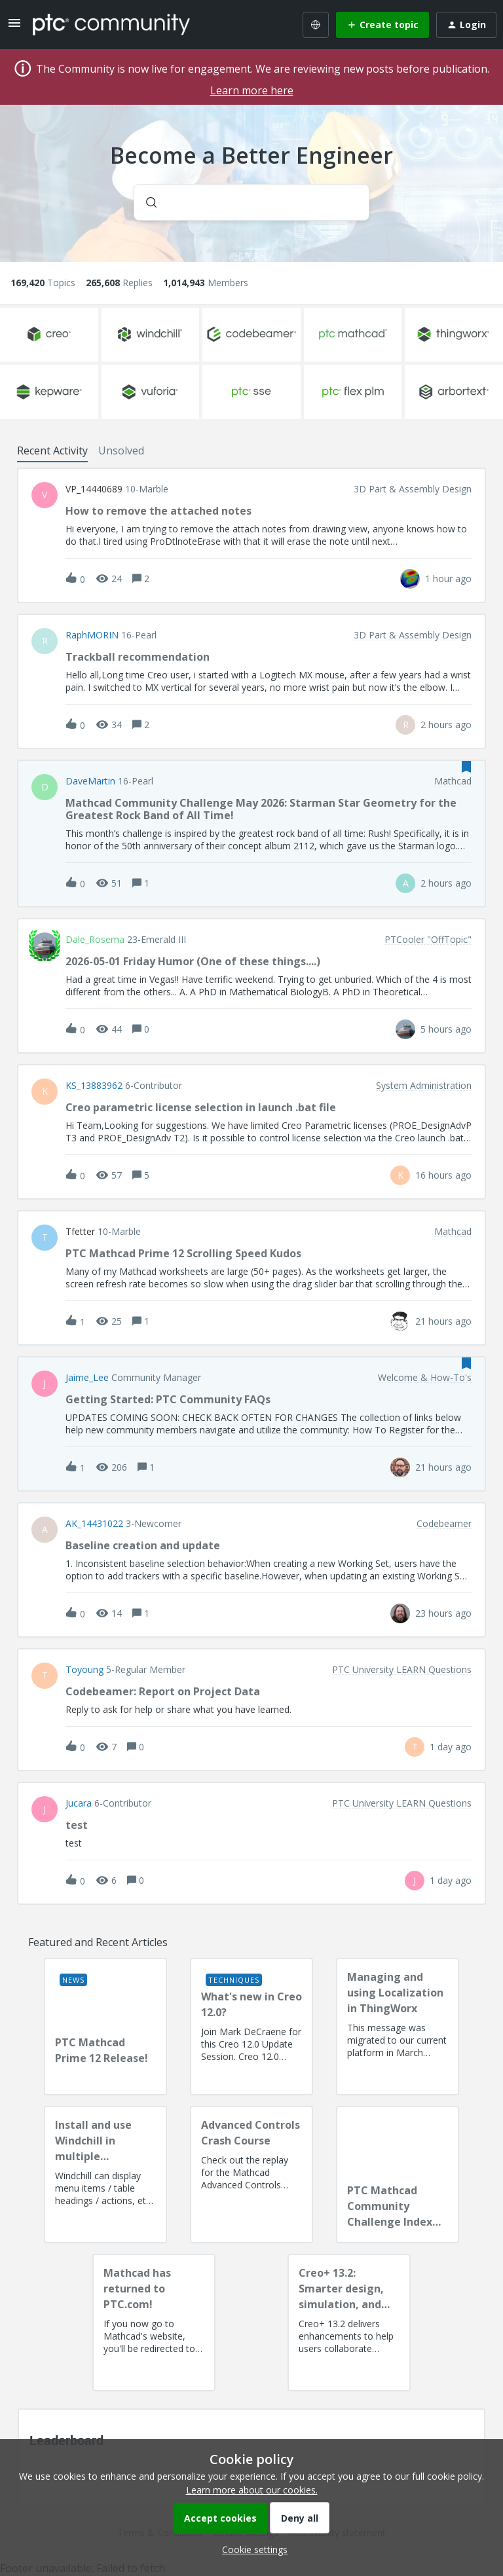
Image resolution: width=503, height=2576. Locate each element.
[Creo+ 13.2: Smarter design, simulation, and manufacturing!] (349, 2322)
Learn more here (251, 90)
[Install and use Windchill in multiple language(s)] (105, 2174)
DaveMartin (90, 781)
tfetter (80, 1231)
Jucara (78, 1803)
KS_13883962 (93, 1085)
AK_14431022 (94, 1523)
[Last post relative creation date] (448, 578)
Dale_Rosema (94, 939)
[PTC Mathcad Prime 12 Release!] (105, 2026)
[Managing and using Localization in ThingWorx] (397, 2026)
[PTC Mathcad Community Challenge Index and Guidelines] (397, 2174)
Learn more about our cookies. (252, 2490)
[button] (251, 2549)
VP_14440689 (93, 489)
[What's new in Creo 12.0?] (251, 2026)
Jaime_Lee (87, 1377)
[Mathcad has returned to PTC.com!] (153, 2322)
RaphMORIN (92, 635)
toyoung (84, 1669)
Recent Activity (52, 450)
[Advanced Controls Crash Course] (251, 2174)
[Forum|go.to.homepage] (111, 24)
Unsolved (121, 450)
